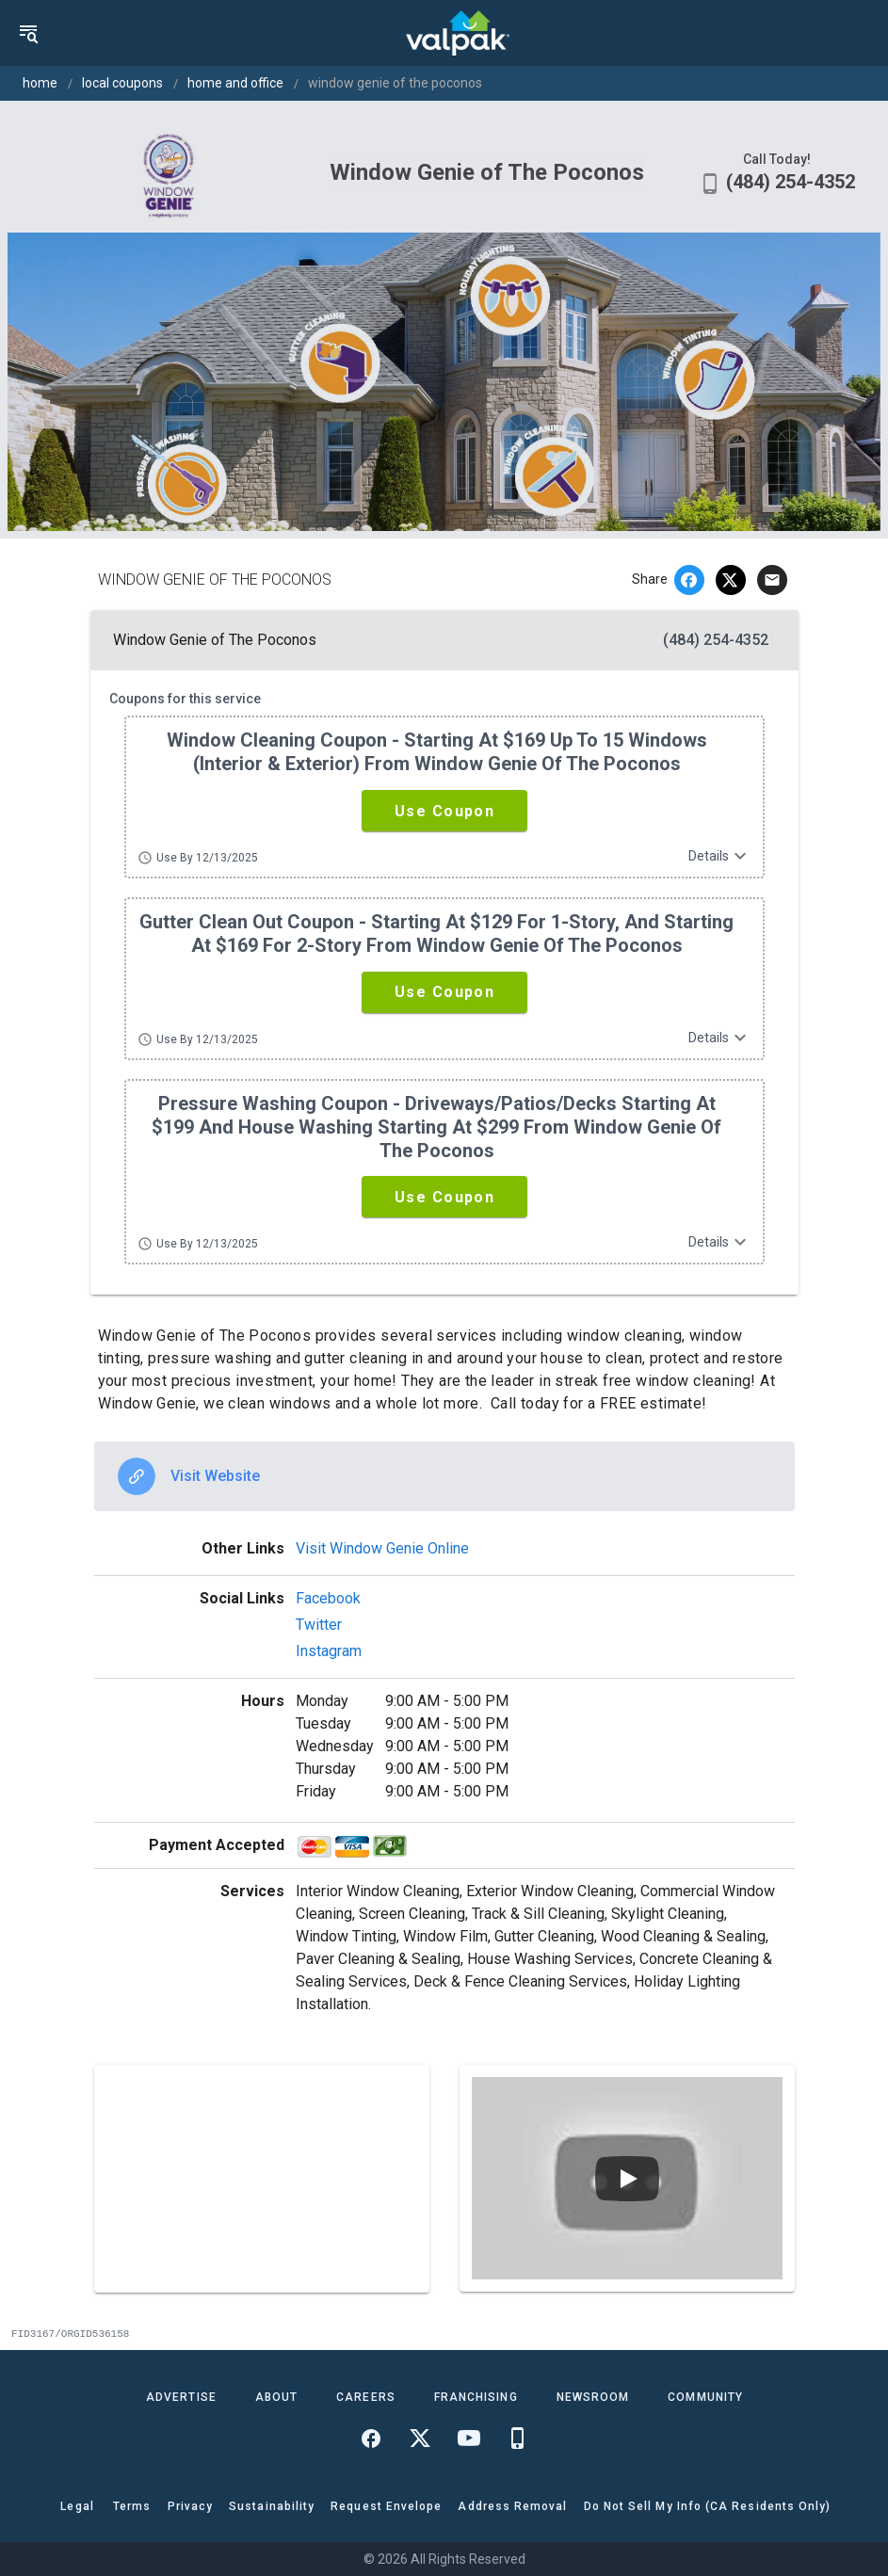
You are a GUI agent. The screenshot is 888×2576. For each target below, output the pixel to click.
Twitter (319, 1625)
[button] (444, 810)
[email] (772, 580)
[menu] (28, 33)
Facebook (328, 1598)
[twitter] (731, 580)
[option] (444, 1476)
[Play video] (627, 2178)
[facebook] (689, 580)
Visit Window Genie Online (382, 1548)
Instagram (329, 1651)
